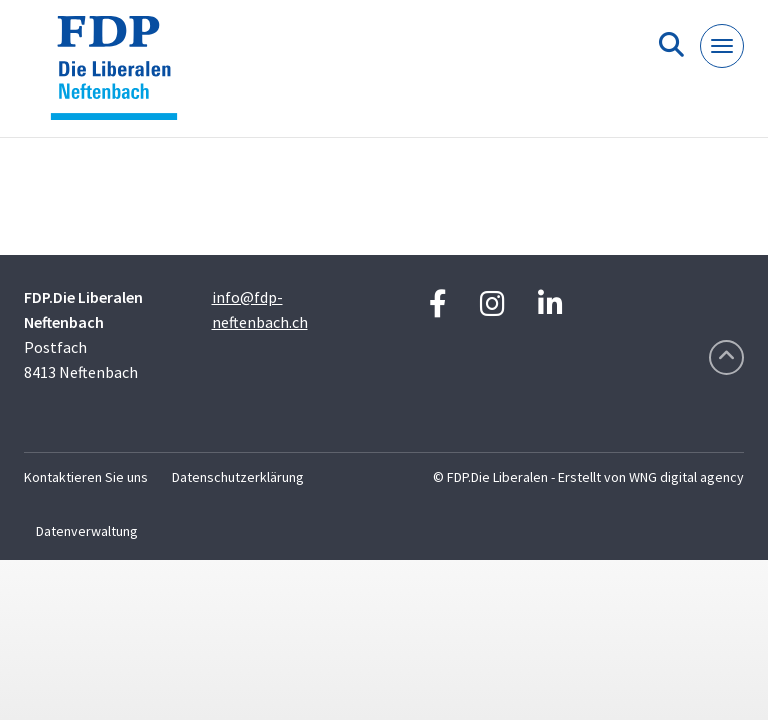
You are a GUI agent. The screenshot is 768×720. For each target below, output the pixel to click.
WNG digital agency (686, 477)
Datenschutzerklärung (238, 477)
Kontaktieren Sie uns (86, 477)
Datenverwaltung (87, 531)
